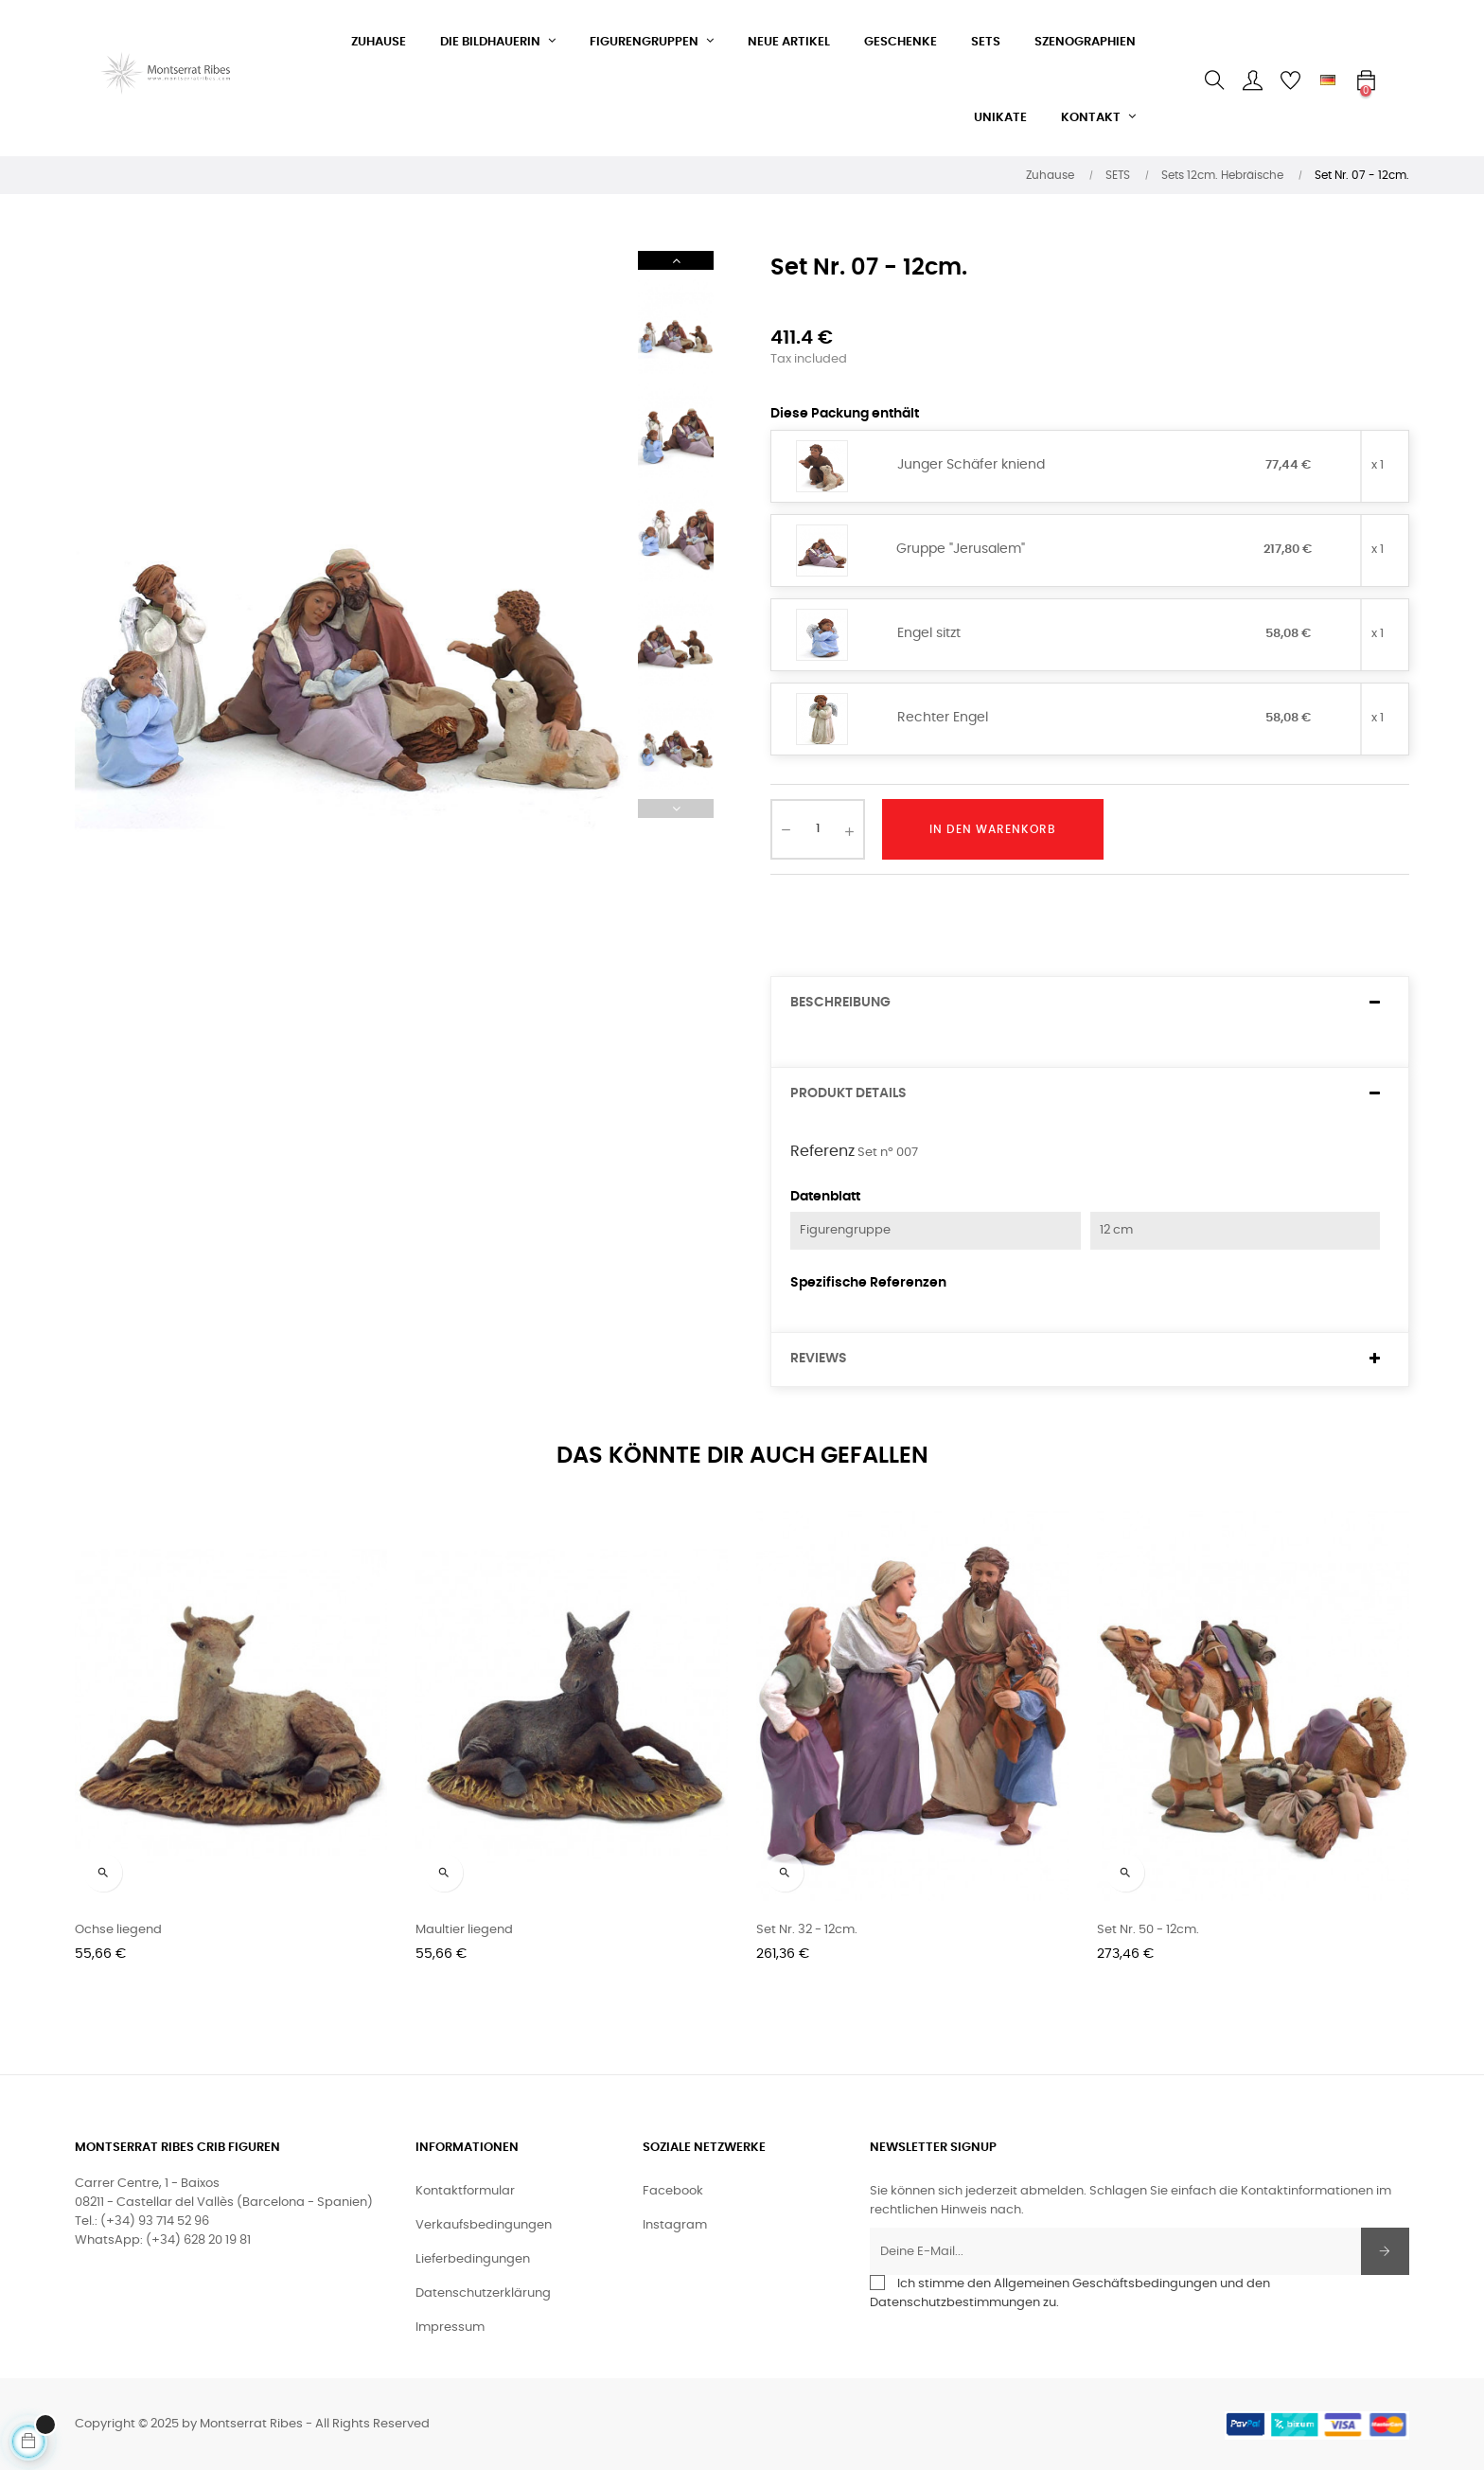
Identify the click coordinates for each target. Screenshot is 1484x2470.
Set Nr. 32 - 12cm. (806, 1930)
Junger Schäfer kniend (971, 464)
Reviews (818, 1358)
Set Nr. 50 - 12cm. (1148, 1930)
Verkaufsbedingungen (483, 2225)
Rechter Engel (942, 717)
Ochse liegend (118, 1930)
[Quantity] (818, 829)
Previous (676, 808)
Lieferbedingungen (472, 2259)
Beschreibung (840, 1002)
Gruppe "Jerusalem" (960, 549)
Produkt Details (848, 1093)
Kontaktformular (465, 2191)
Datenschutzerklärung (483, 2293)
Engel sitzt (929, 633)
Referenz (822, 1151)
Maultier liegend (464, 1930)
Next (676, 260)
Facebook (673, 2191)
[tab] (1089, 1003)
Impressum (450, 2327)
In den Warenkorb (992, 829)
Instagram (675, 2225)
